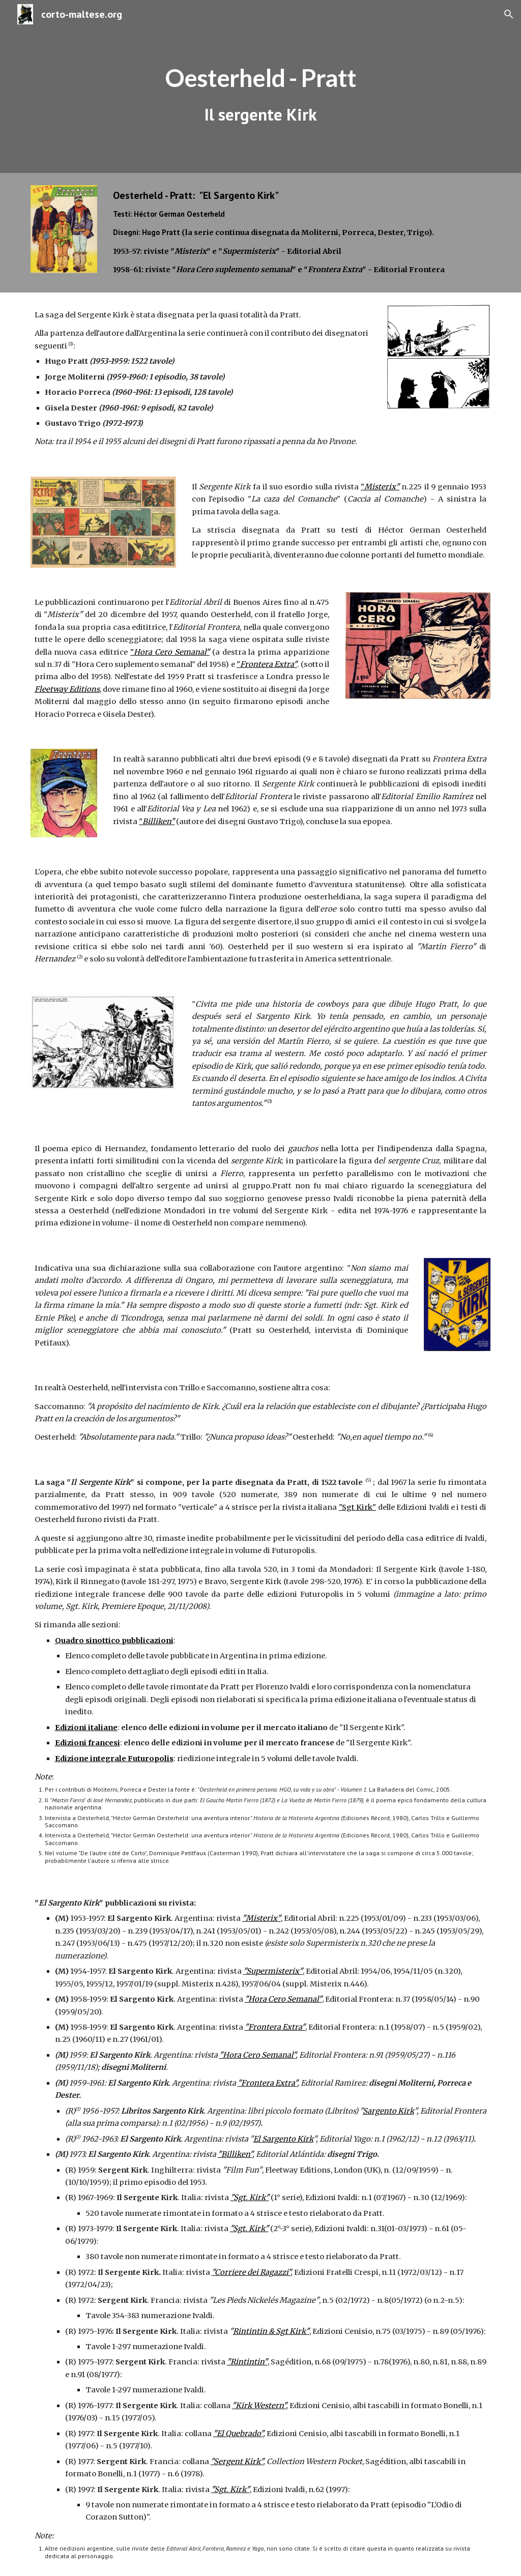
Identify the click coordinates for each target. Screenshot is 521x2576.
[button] (509, 14)
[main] (261, 86)
